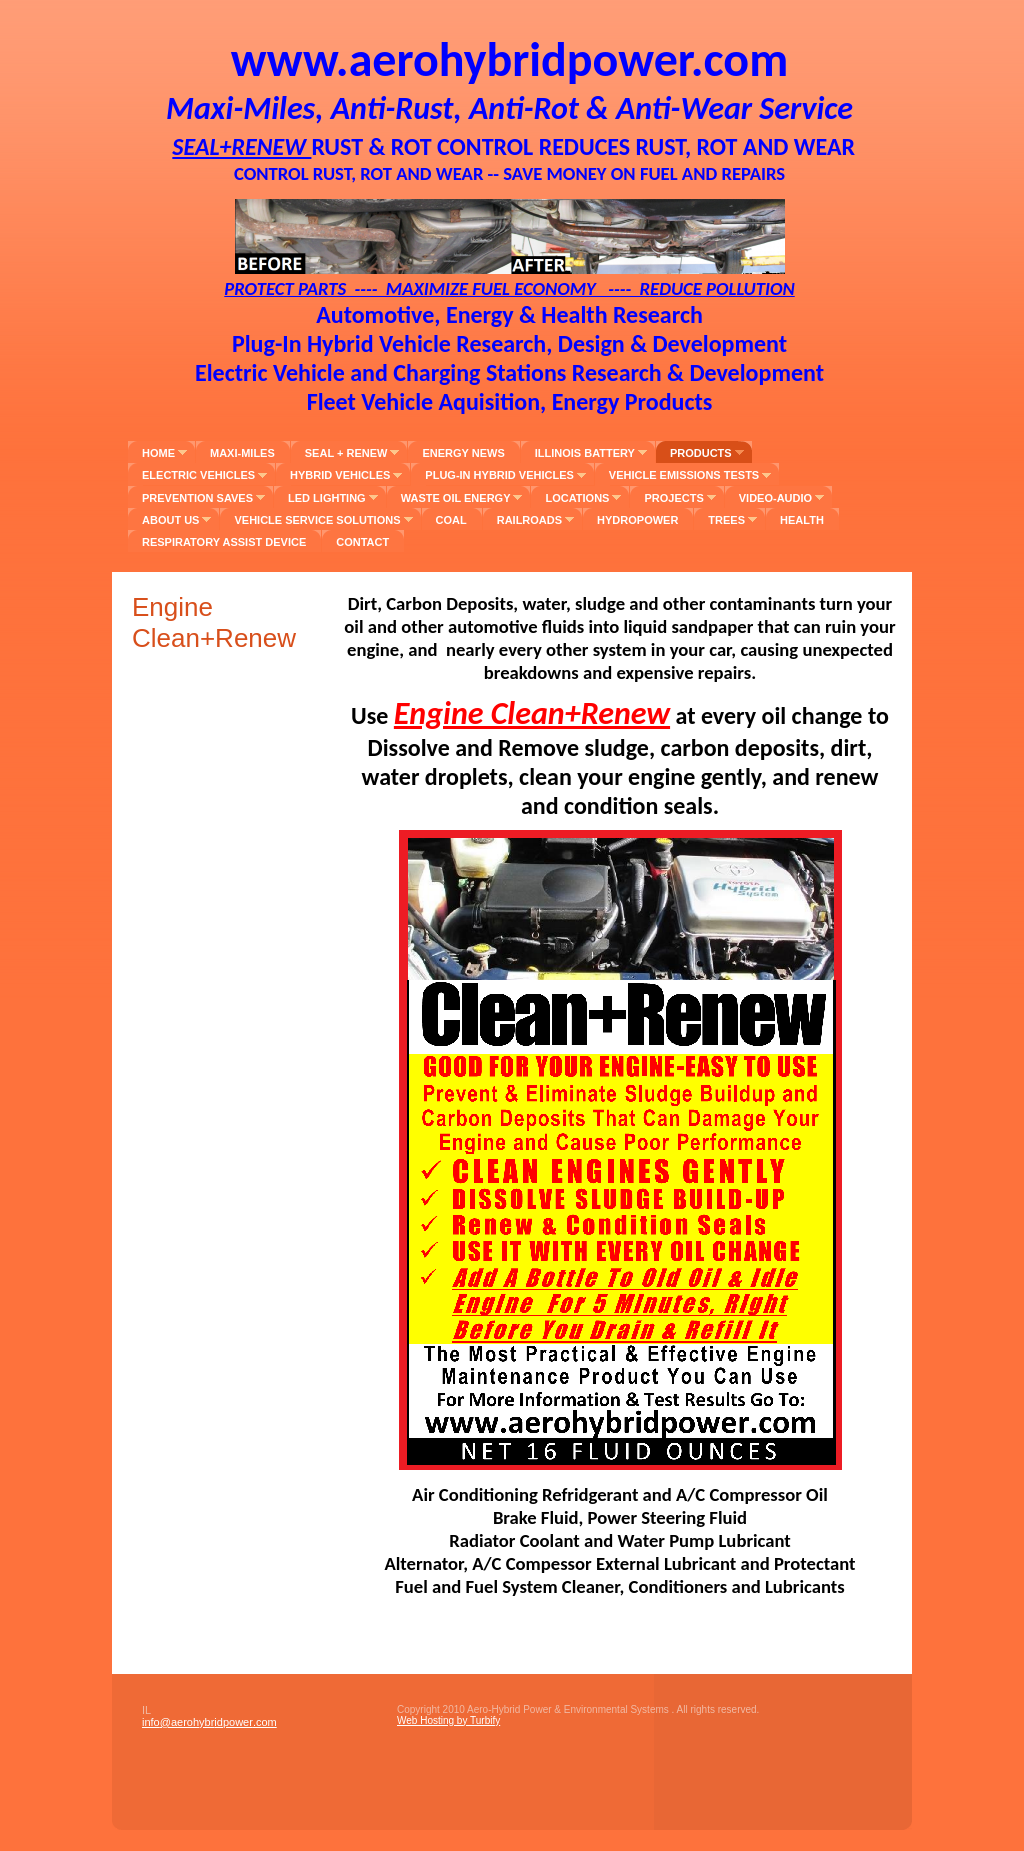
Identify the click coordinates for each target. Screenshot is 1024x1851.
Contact (362, 542)
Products (701, 453)
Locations (577, 498)
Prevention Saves (197, 498)
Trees (726, 520)
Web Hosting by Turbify (448, 1720)
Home (158, 453)
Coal (451, 520)
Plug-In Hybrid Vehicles (499, 475)
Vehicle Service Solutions (317, 520)
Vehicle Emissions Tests (684, 475)
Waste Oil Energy (456, 498)
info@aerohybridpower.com (209, 1722)
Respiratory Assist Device (224, 542)
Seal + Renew (346, 453)
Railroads (529, 520)
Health (802, 520)
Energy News (463, 453)
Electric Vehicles (198, 475)
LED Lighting (327, 498)
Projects (673, 498)
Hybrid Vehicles (340, 475)
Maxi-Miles (242, 453)
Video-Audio (775, 498)
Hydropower (637, 520)
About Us (170, 520)
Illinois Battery (585, 453)
